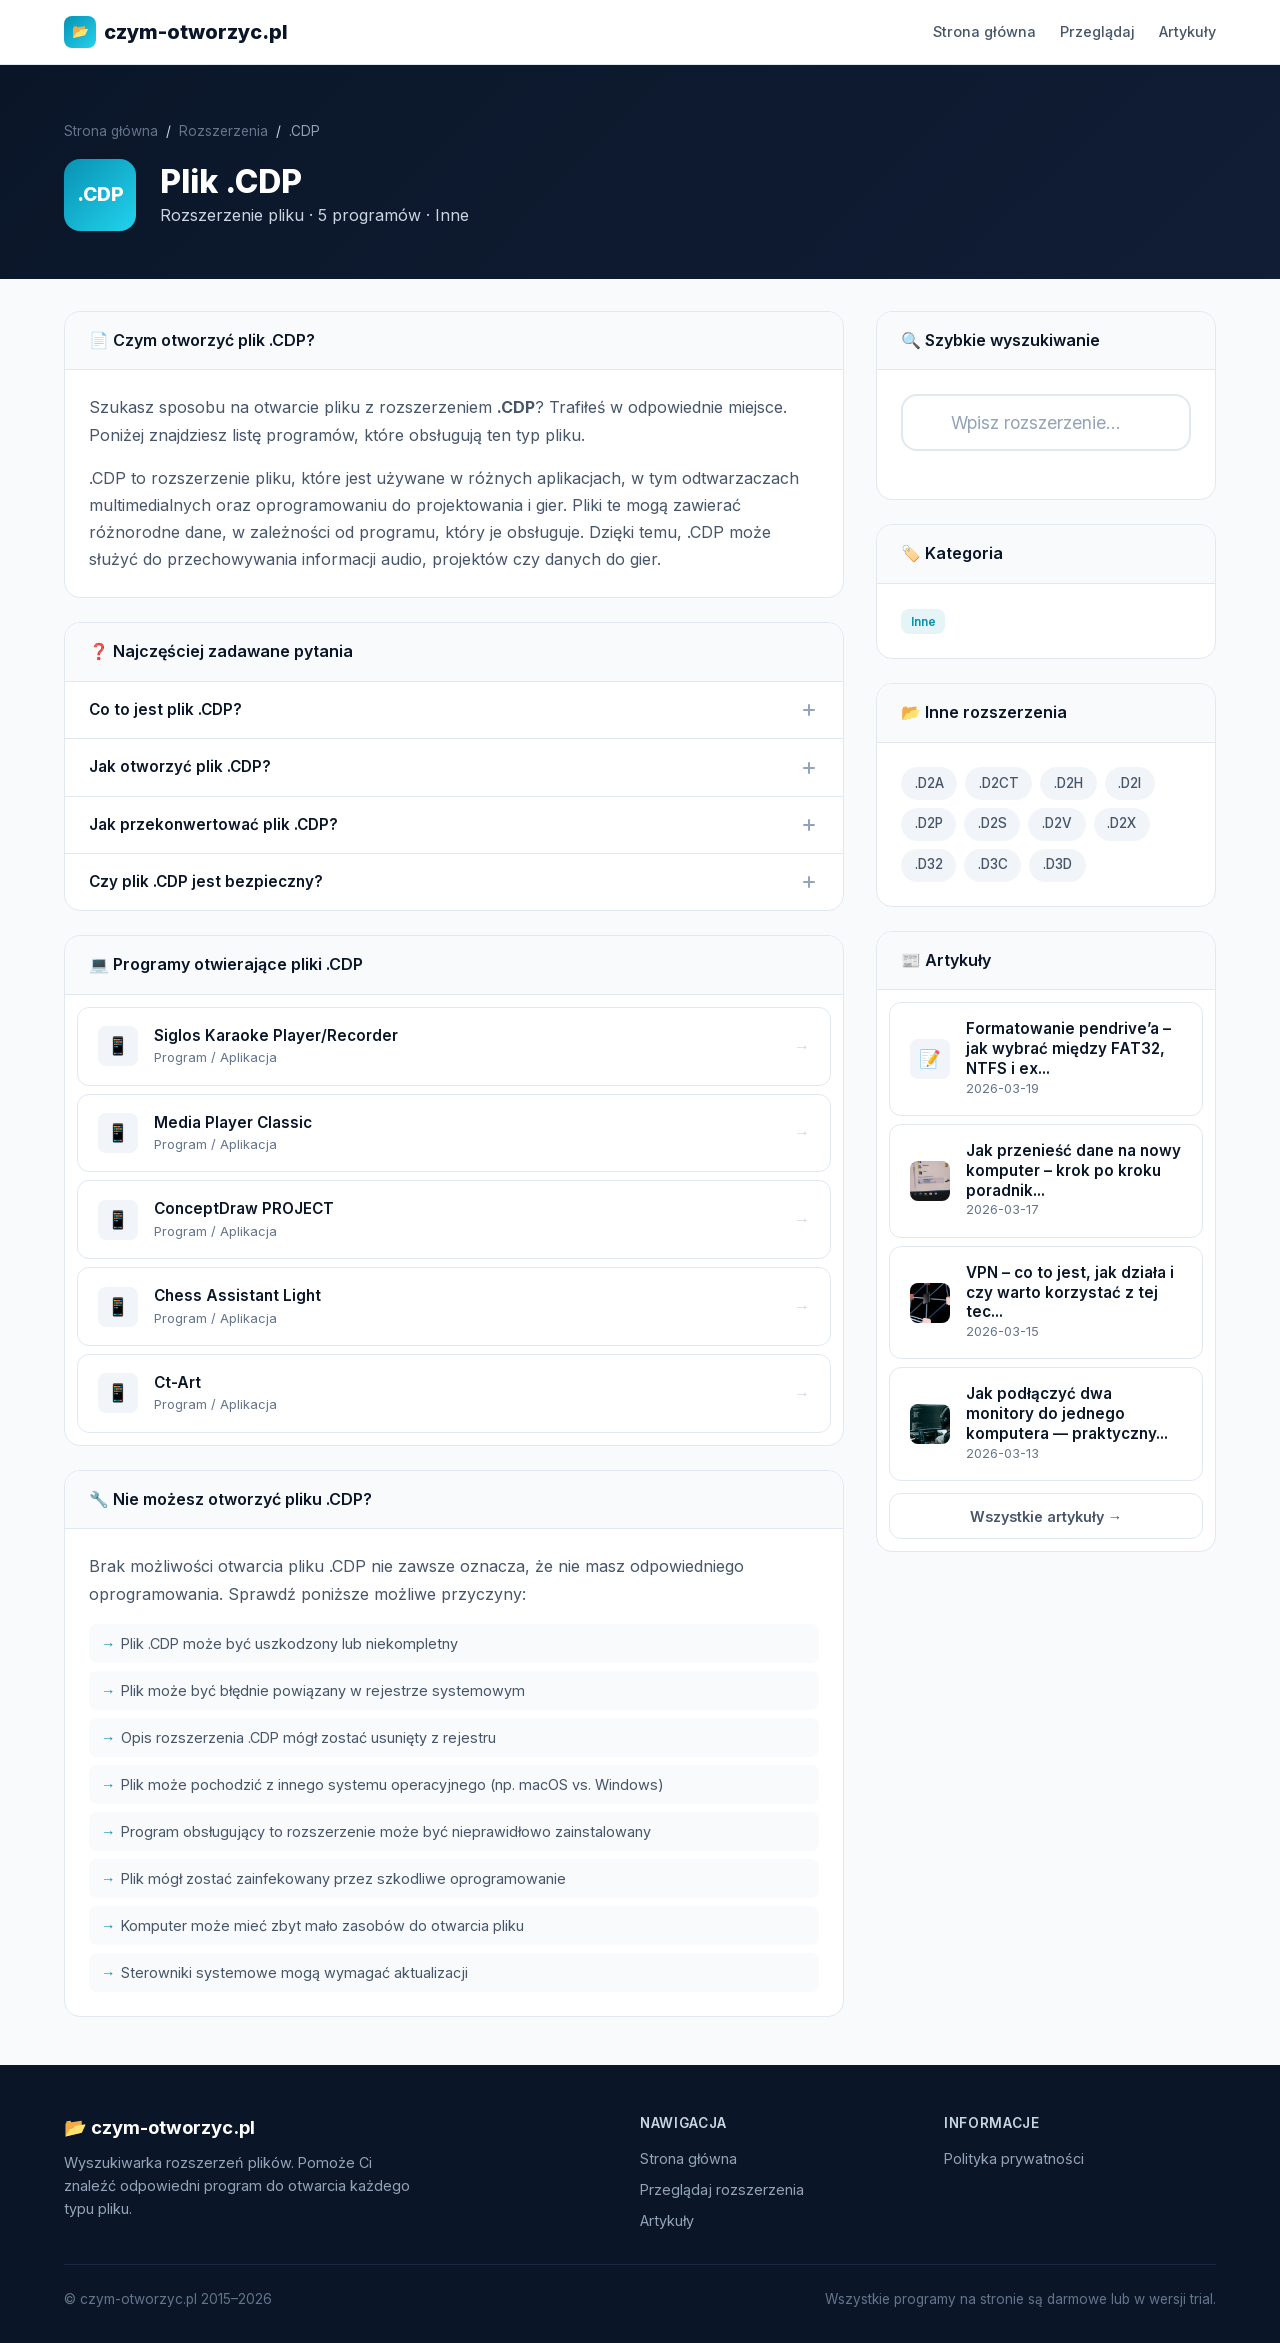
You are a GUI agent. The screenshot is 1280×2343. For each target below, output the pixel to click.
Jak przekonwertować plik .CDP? (454, 825)
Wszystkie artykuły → (1046, 1516)
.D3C (993, 864)
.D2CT (999, 783)
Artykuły (1187, 31)
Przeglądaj (1097, 31)
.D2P (929, 823)
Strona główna (984, 31)
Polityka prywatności (1014, 2158)
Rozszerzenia (223, 131)
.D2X (1121, 823)
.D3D (1057, 864)
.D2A (929, 783)
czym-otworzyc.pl (176, 32)
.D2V (1057, 823)
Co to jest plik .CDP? (454, 710)
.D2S (992, 823)
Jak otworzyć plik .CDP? (454, 767)
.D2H (1068, 783)
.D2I (1129, 783)
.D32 (929, 864)
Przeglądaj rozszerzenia (722, 2189)
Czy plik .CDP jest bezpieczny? (454, 882)
